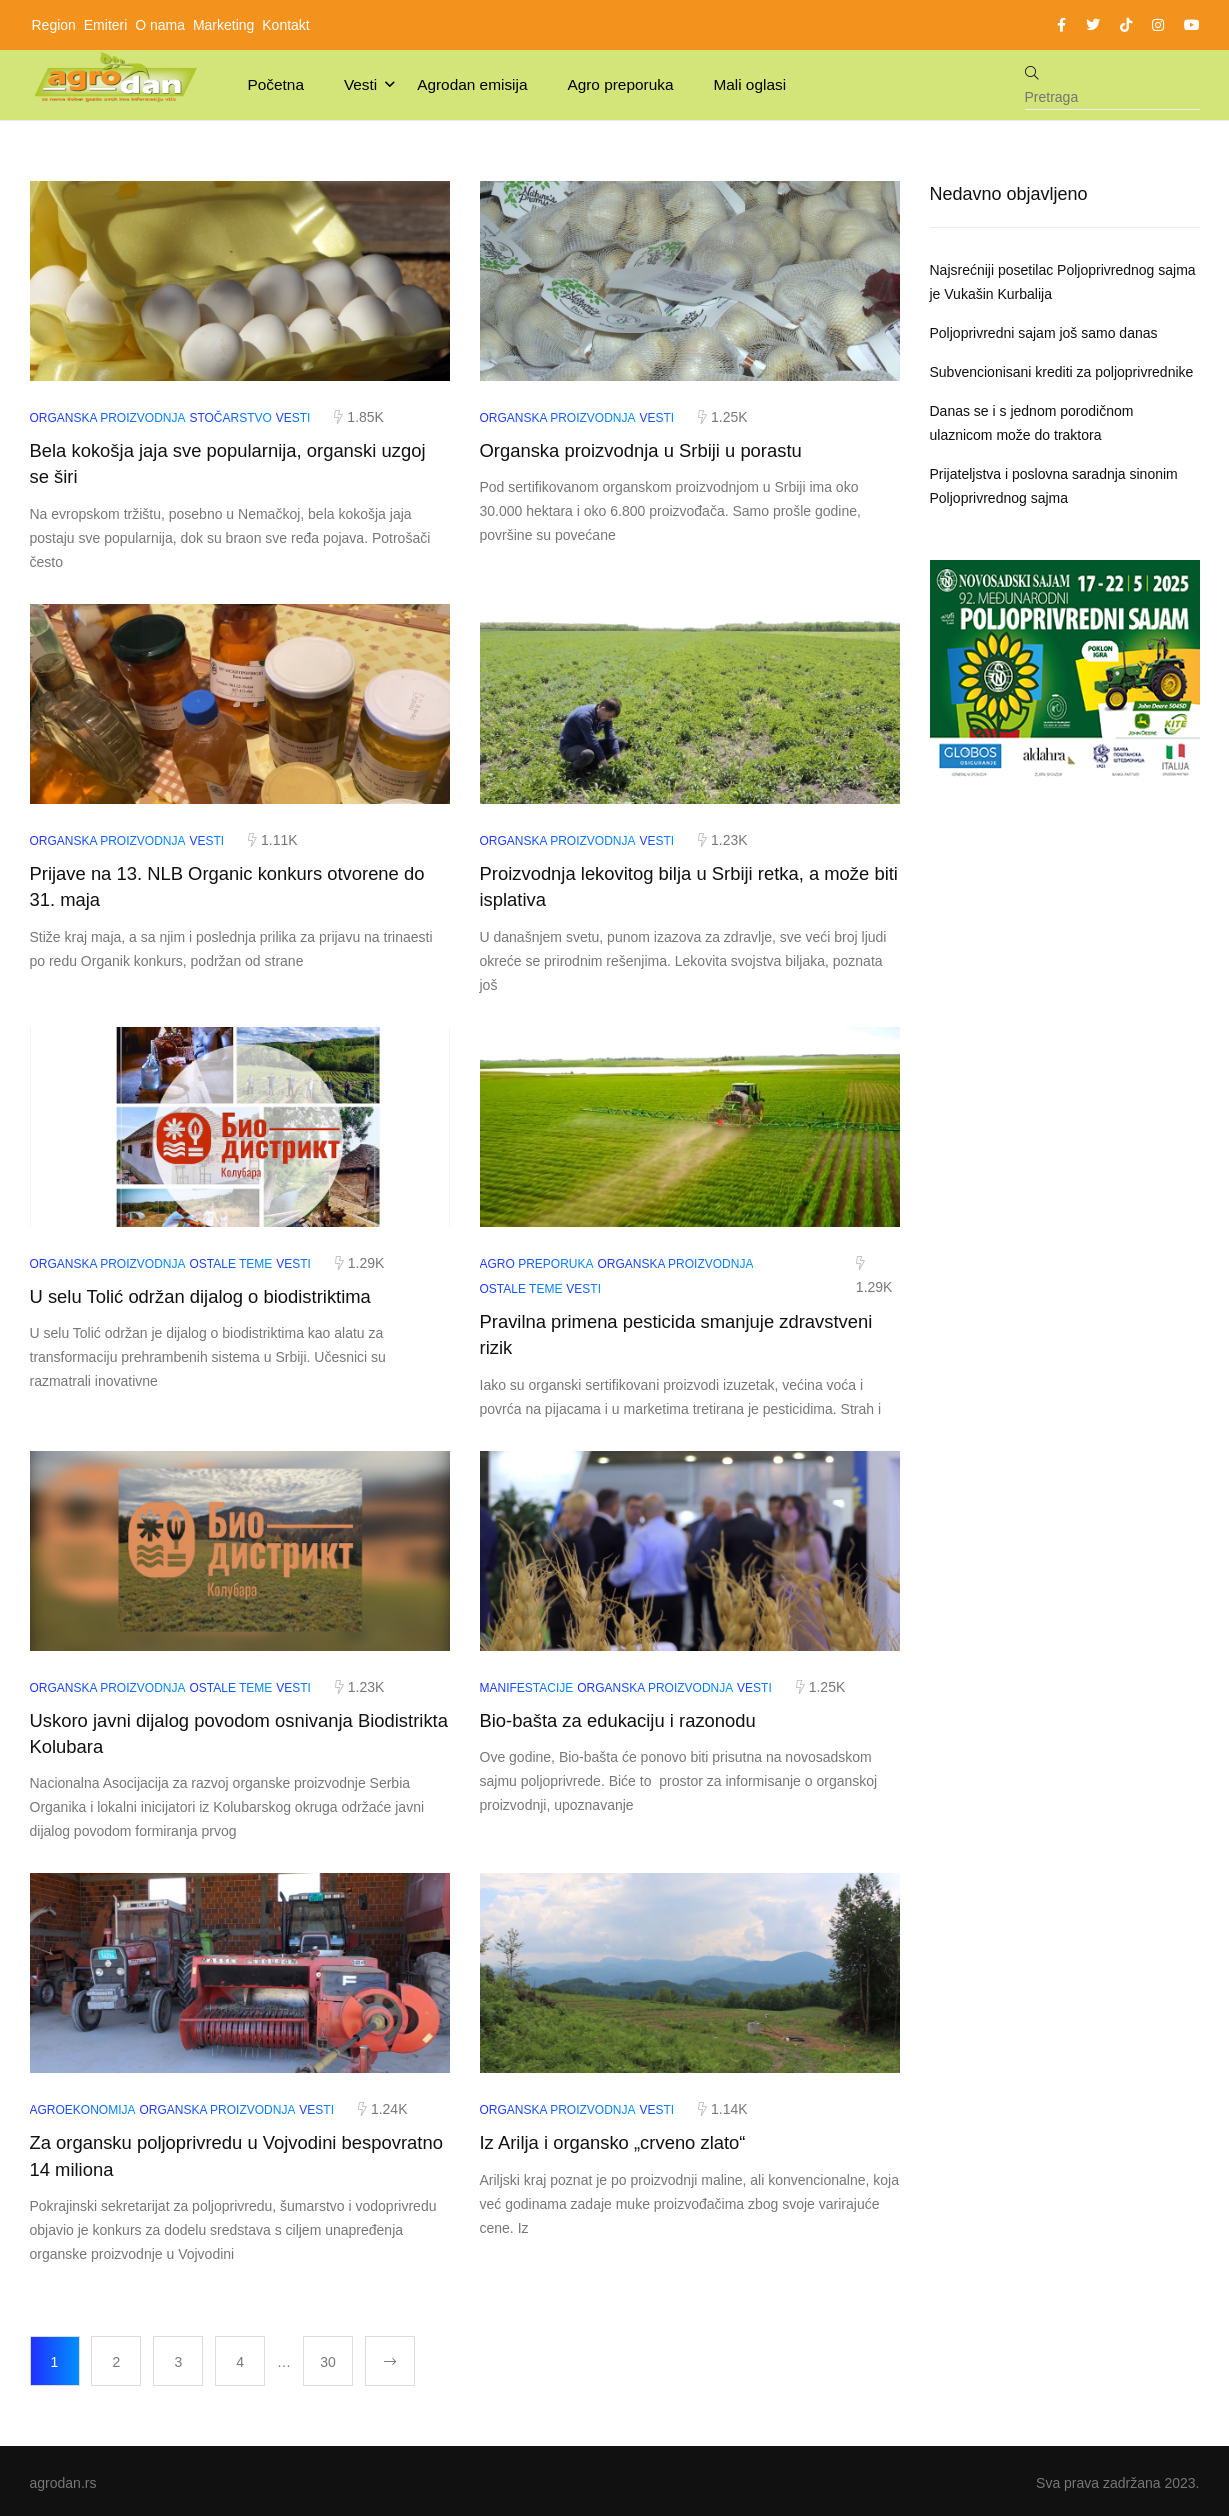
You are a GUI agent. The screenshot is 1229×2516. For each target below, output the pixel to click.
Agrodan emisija (472, 84)
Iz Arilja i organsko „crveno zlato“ (610, 2140)
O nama (160, 25)
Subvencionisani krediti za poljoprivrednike (1062, 372)
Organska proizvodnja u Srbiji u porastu (637, 451)
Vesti (360, 84)
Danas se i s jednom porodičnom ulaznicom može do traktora (1032, 423)
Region (54, 25)
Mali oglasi (749, 84)
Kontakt (285, 25)
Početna (276, 84)
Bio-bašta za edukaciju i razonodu (615, 1718)
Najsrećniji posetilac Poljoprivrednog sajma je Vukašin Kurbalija (1063, 282)
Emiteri (106, 25)
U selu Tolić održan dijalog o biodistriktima (197, 1295)
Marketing (223, 25)
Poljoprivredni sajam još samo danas (1044, 333)
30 (328, 2358)
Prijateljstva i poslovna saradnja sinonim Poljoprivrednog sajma (1054, 486)
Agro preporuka (620, 84)
